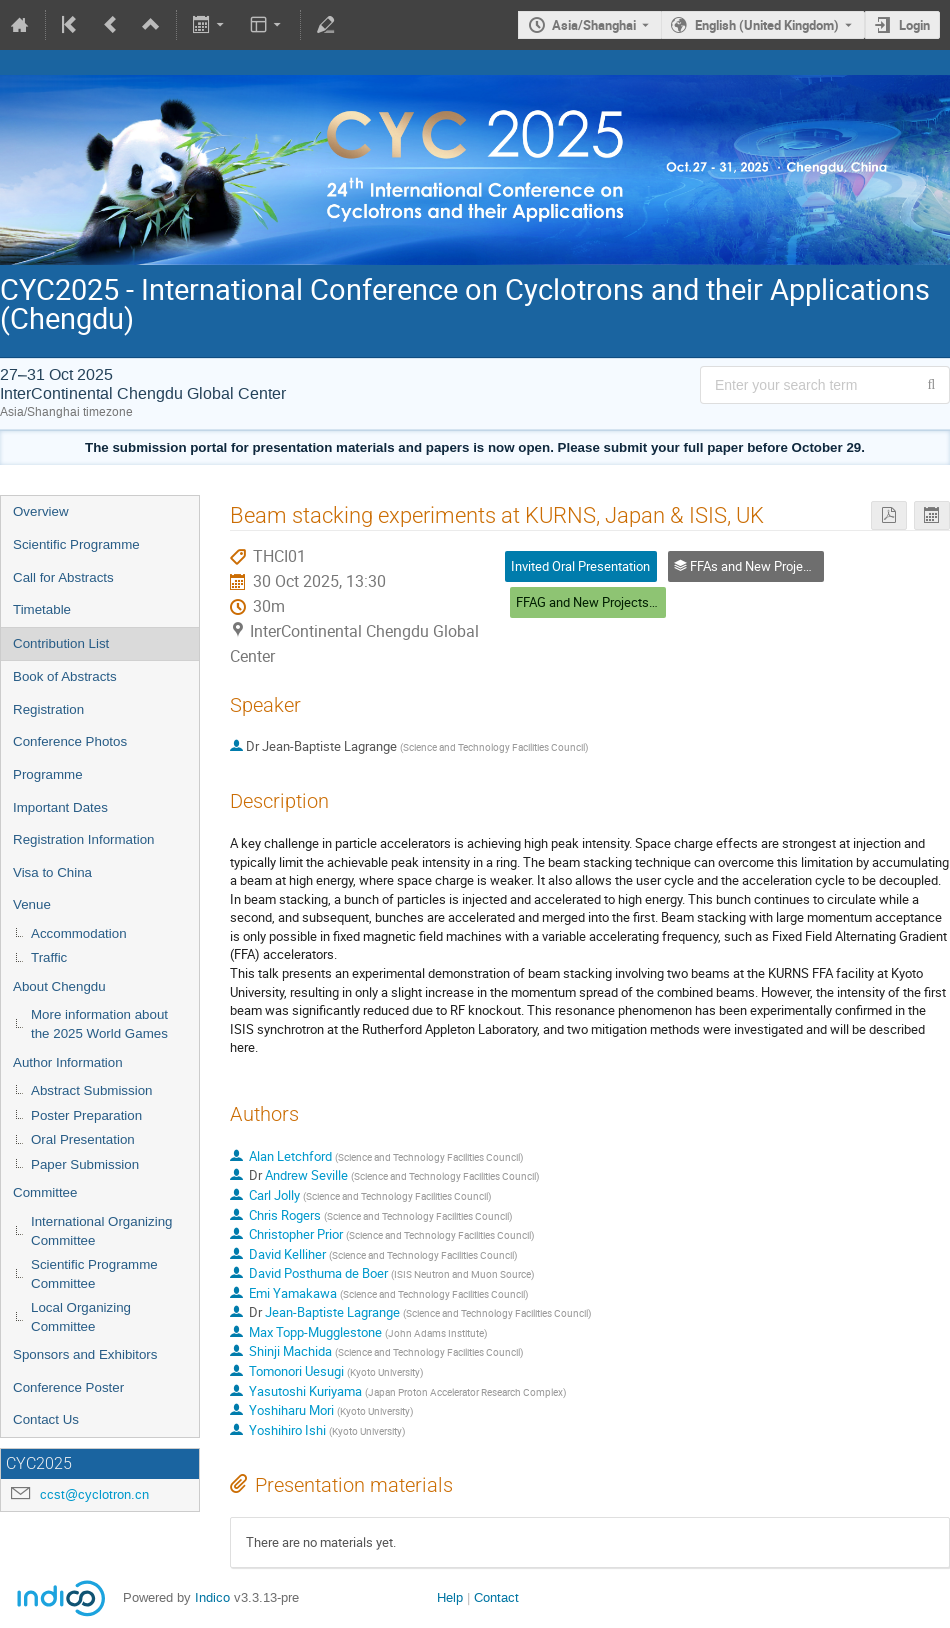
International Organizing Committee (102, 1231)
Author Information (68, 1062)
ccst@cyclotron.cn (94, 1494)
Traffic (49, 957)
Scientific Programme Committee (94, 1274)
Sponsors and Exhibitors (85, 1354)
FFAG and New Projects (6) (592, 602)
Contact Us (46, 1419)
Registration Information (84, 839)
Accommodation (79, 933)
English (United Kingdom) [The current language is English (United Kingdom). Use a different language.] (767, 25)
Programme (48, 774)
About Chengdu (59, 986)
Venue (32, 904)
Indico (212, 1597)
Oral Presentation (83, 1139)
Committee (45, 1192)
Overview (41, 511)
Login (914, 25)
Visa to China (52, 872)
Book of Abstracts (65, 676)
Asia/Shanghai (594, 25)
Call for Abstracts (63, 577)
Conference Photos (70, 741)
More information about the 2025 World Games (99, 1024)
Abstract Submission (91, 1090)
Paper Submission (85, 1164)
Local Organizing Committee (81, 1317)
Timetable (42, 609)
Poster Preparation (86, 1115)
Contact (496, 1597)
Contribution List (61, 643)
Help (450, 1597)
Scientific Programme (76, 544)
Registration (48, 709)
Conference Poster (68, 1387)
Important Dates (60, 807)
